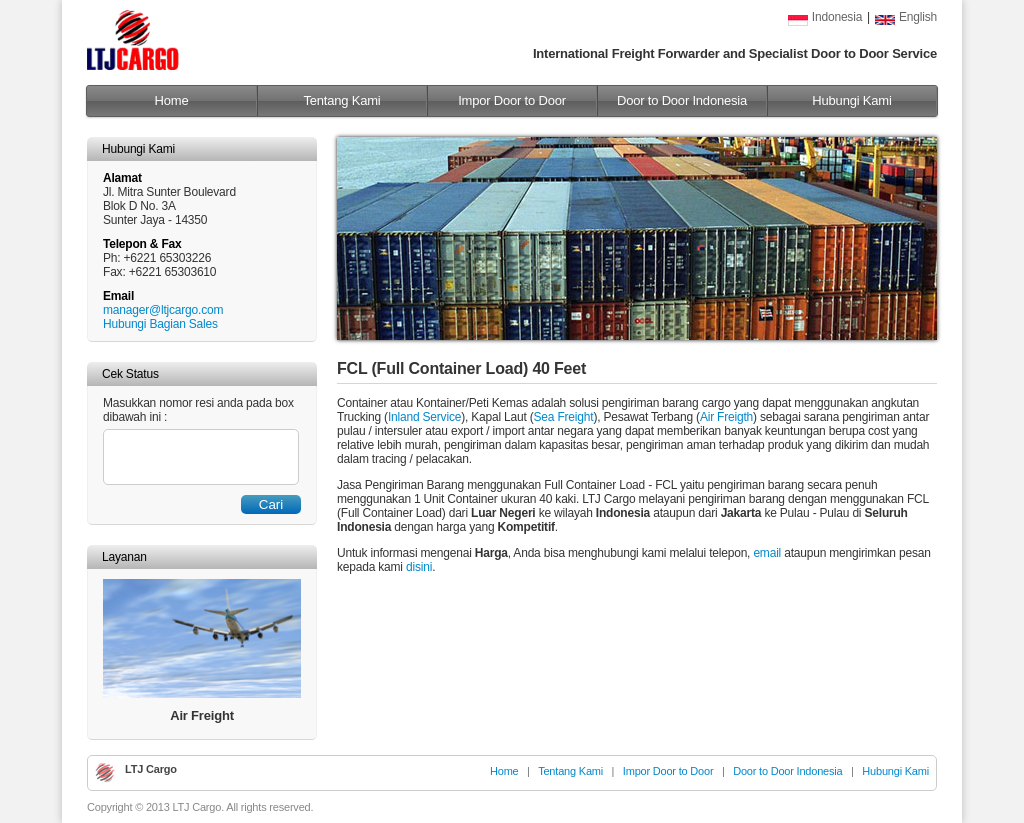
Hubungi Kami (851, 100)
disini (419, 567)
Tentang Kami (341, 100)
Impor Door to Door (512, 100)
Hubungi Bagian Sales (160, 324)
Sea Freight (564, 417)
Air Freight (202, 715)
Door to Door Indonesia (682, 100)
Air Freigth (726, 417)
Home (172, 100)
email (767, 553)
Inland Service (424, 417)
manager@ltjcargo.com (163, 310)
